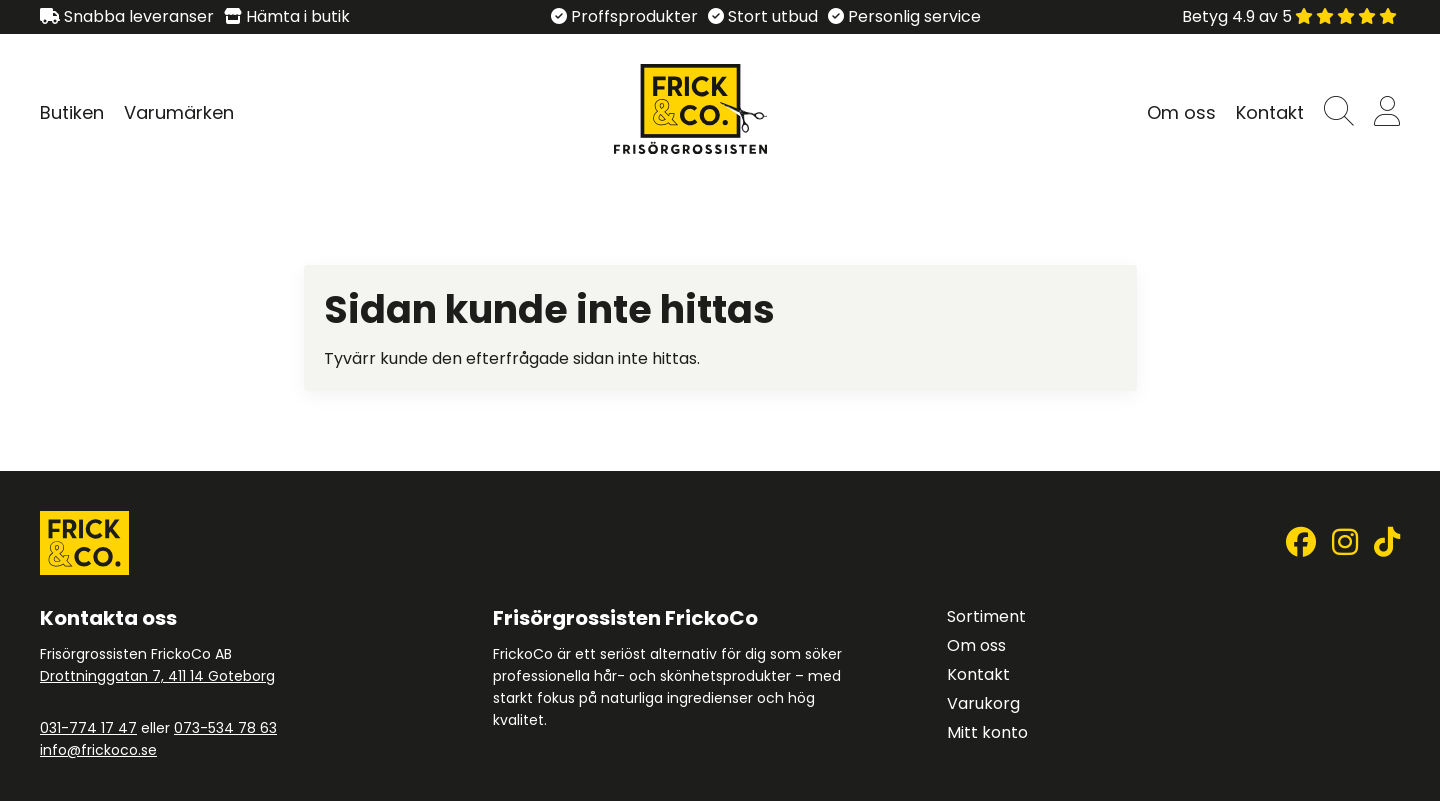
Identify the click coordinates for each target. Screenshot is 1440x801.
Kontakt (1270, 112)
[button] (1339, 112)
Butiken (72, 112)
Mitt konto (987, 732)
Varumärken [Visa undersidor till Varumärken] (179, 112)
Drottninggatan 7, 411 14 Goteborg (157, 676)
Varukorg (983, 703)
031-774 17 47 (88, 728)
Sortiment (986, 616)
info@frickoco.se (98, 750)
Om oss (1181, 112)
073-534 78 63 (225, 728)
